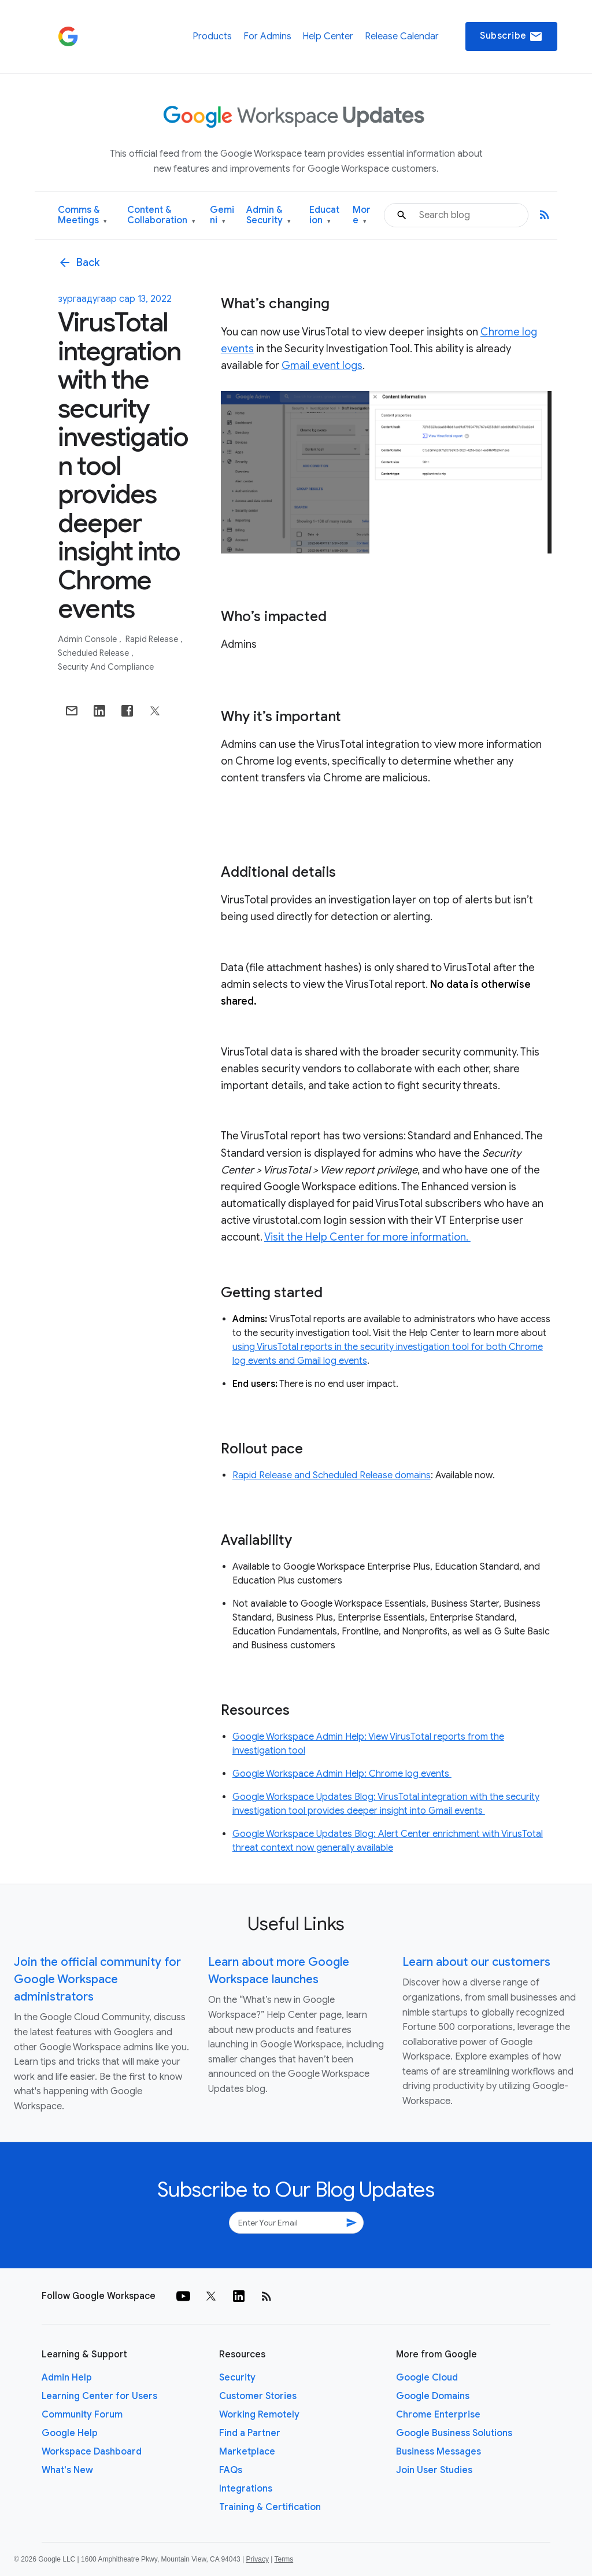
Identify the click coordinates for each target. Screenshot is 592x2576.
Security (237, 2377)
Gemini (222, 215)
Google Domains (432, 2396)
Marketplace (247, 2451)
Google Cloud (427, 2377)
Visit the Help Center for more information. (367, 1237)
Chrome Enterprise (438, 2414)
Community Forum (82, 2414)
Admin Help (67, 2377)
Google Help (70, 2433)
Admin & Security (268, 215)
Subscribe (511, 36)
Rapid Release (152, 639)
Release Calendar (402, 36)
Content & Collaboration (161, 215)
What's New (67, 2470)
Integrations (245, 2488)
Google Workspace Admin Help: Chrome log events (342, 1774)
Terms (283, 2559)
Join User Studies (434, 2470)
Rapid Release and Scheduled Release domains (331, 1475)
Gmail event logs (322, 365)
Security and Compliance (106, 667)
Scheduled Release (94, 653)
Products (212, 36)
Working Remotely (259, 2414)
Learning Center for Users (99, 2396)
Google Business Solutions (454, 2433)
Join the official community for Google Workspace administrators (97, 1979)
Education (324, 215)
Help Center (327, 36)
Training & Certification (270, 2507)
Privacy (257, 2559)
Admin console (88, 639)
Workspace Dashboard (92, 2451)
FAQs (230, 2470)
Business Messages (438, 2451)
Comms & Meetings (82, 215)
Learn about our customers (476, 1962)
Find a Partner (249, 2433)
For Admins (267, 36)
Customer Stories (258, 2396)
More (362, 215)
